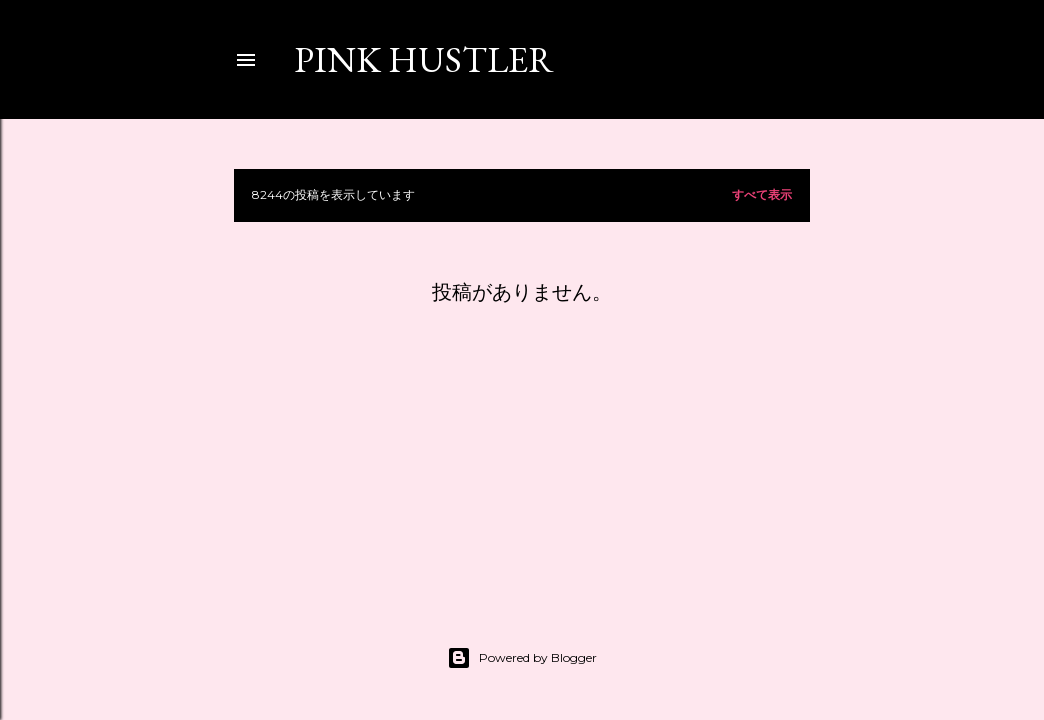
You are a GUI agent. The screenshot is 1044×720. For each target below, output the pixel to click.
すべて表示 (762, 194)
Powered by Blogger (522, 658)
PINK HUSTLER (424, 59)
